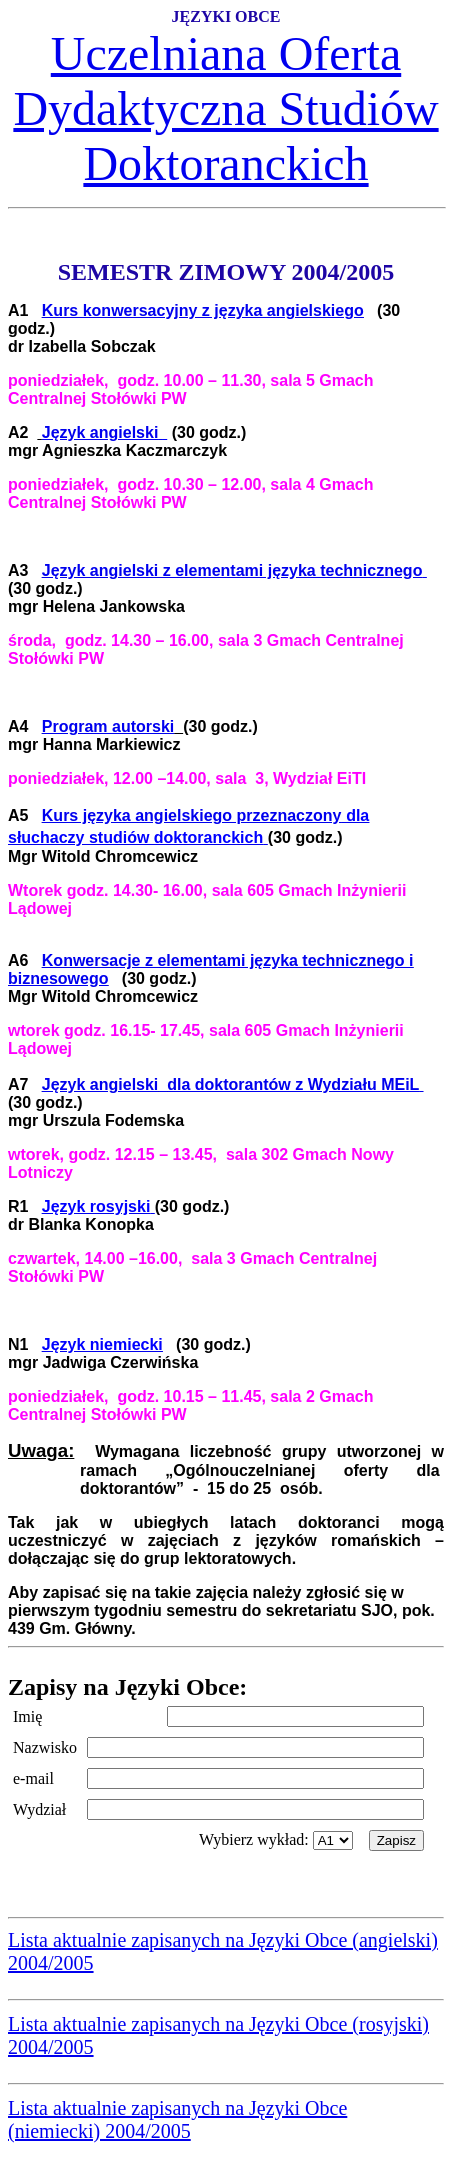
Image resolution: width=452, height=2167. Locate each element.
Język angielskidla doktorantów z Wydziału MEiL (230, 1084)
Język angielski (100, 432)
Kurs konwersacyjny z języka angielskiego (203, 310)
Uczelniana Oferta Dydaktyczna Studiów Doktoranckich (225, 108)
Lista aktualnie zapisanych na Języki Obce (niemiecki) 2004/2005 (177, 2119)
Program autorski (108, 726)
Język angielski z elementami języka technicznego (232, 570)
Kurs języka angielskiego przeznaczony (192, 815)
